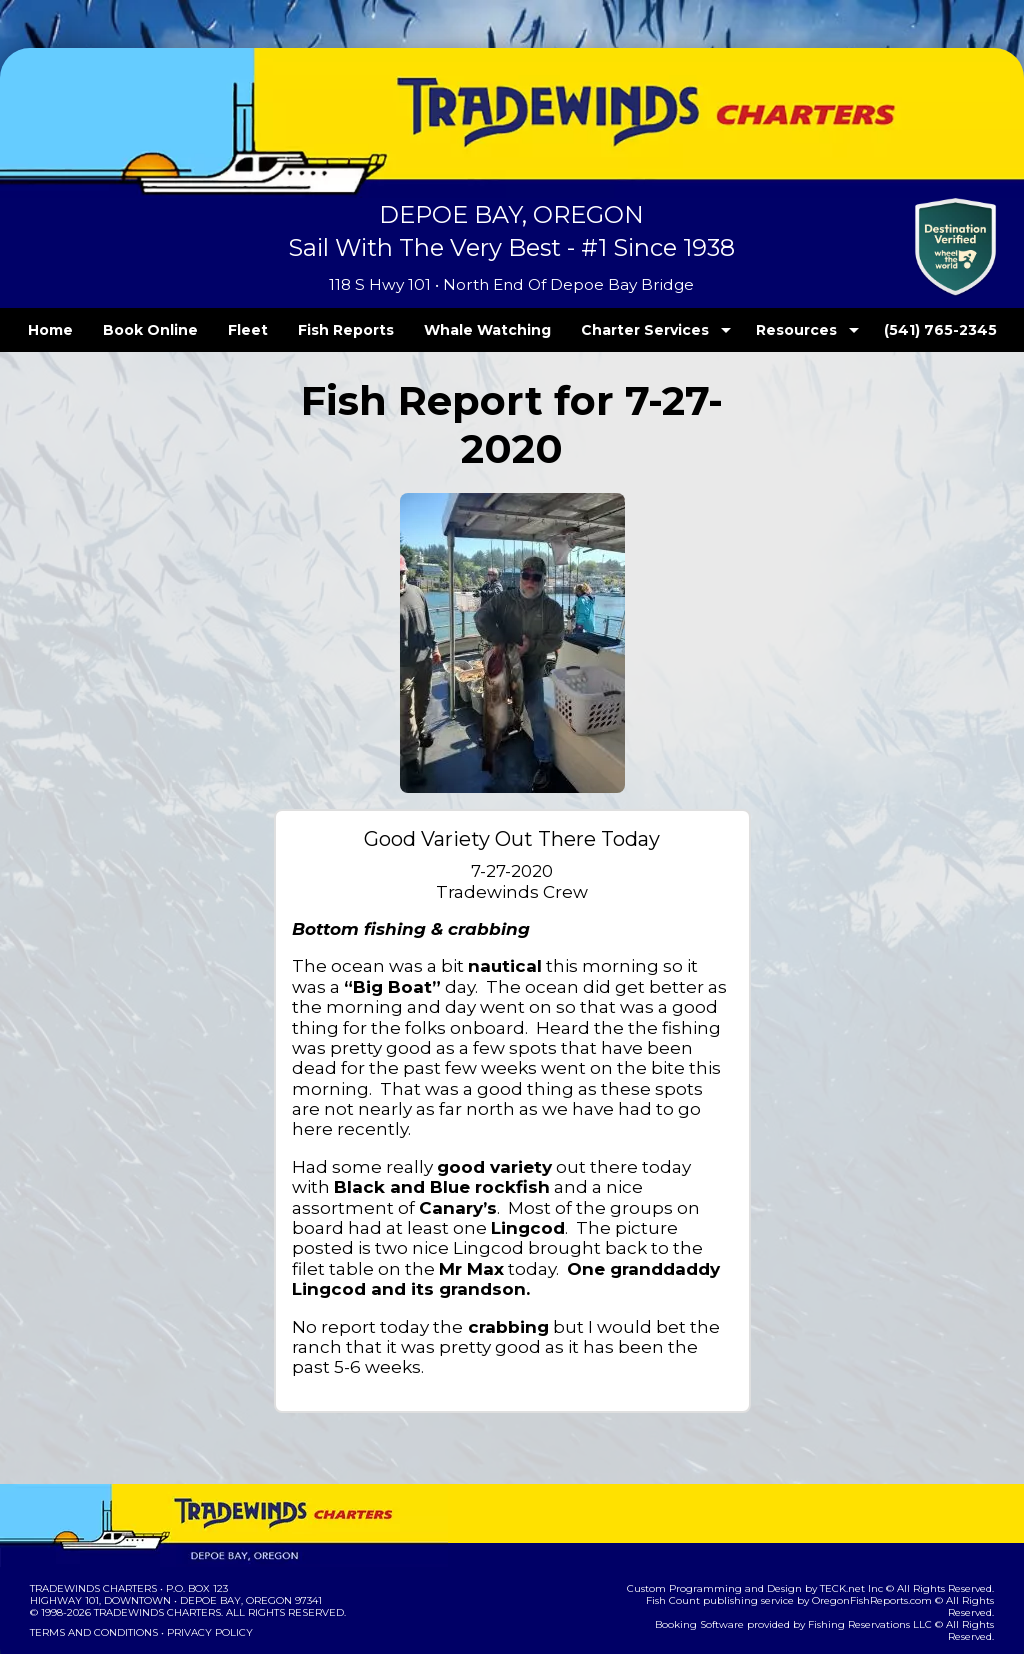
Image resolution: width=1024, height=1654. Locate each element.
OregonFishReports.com (836, 1539)
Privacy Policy (204, 1571)
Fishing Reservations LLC (834, 1551)
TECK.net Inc (861, 1527)
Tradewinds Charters (92, 1527)
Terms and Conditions (92, 1571)
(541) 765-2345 (899, 330)
